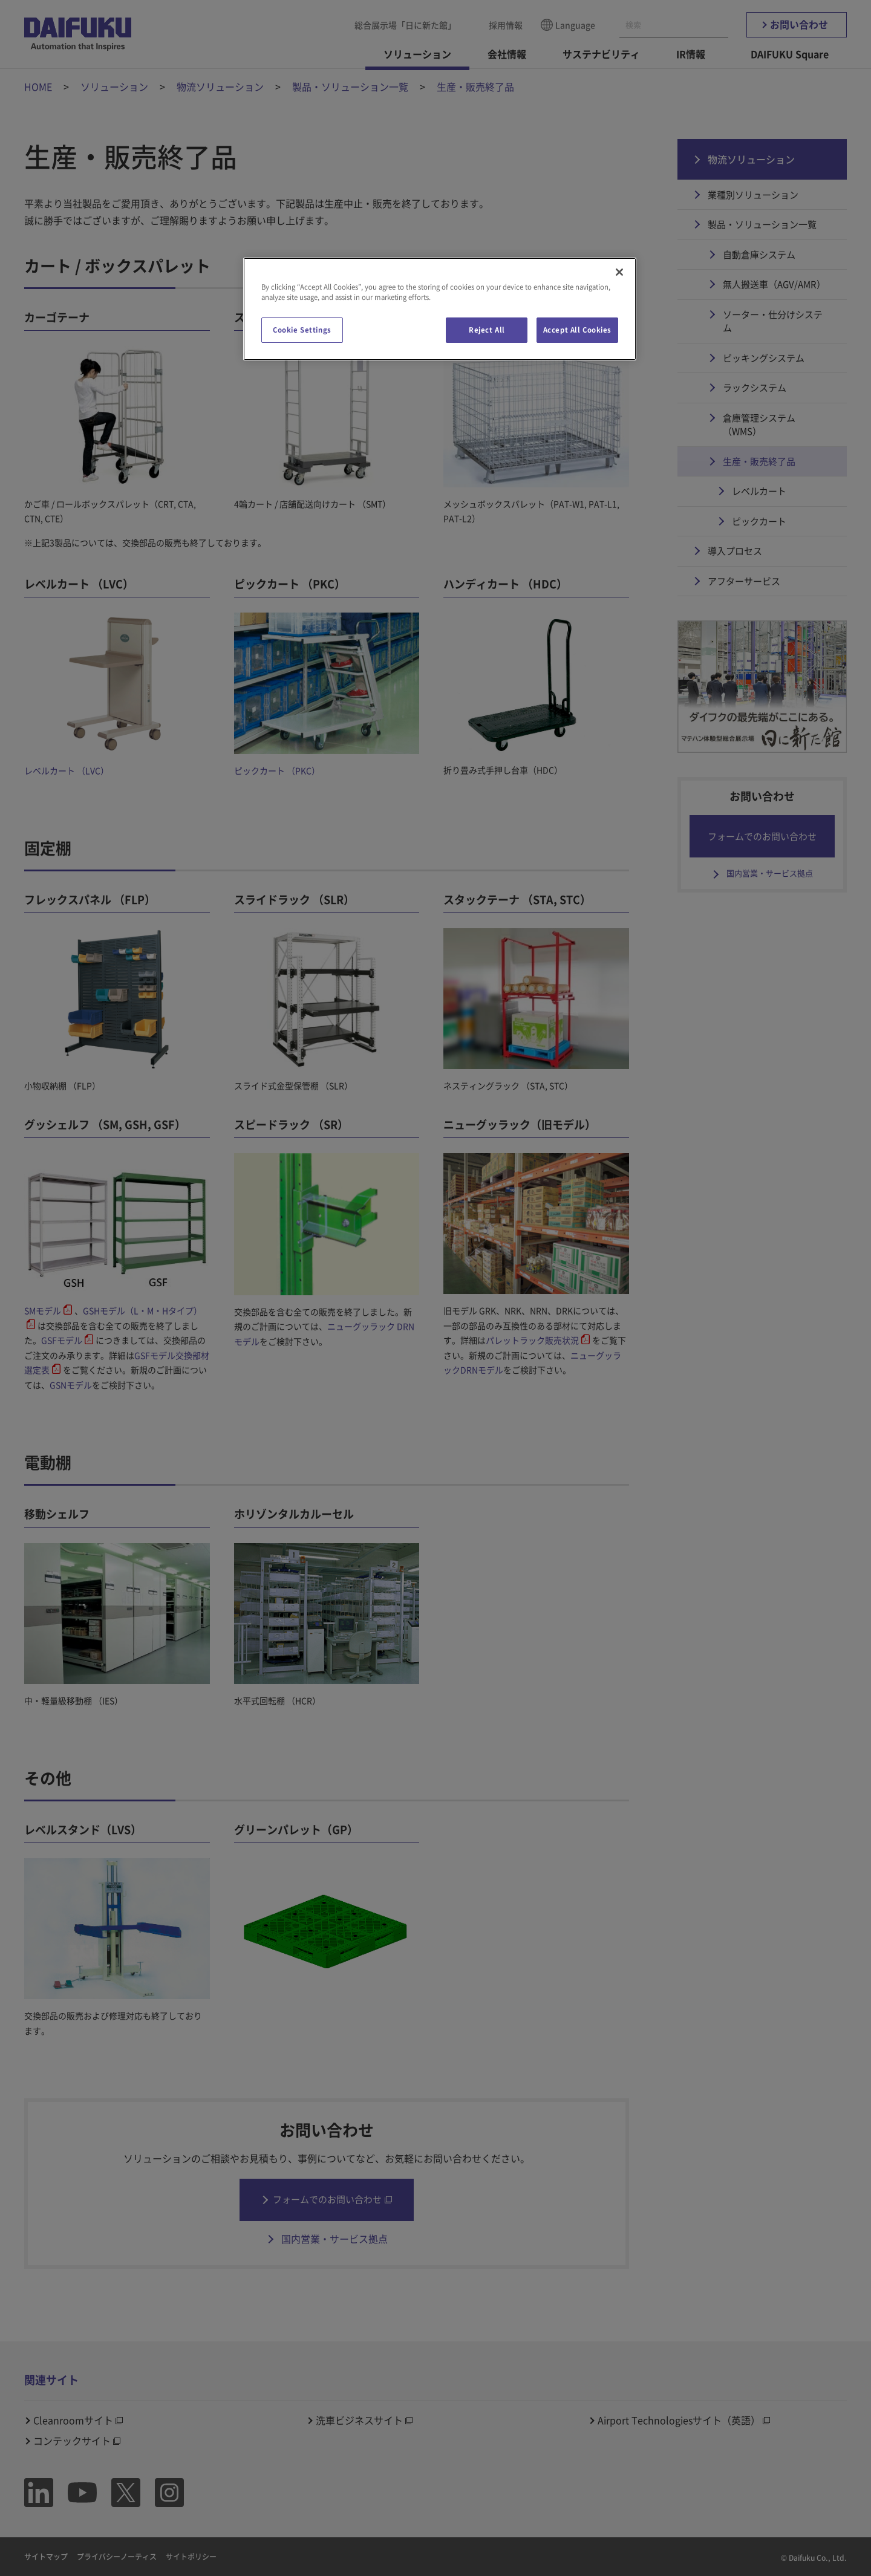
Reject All (487, 330)
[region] (439, 309)
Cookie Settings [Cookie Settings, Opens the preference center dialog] (302, 330)
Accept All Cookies (577, 330)
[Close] (619, 272)
